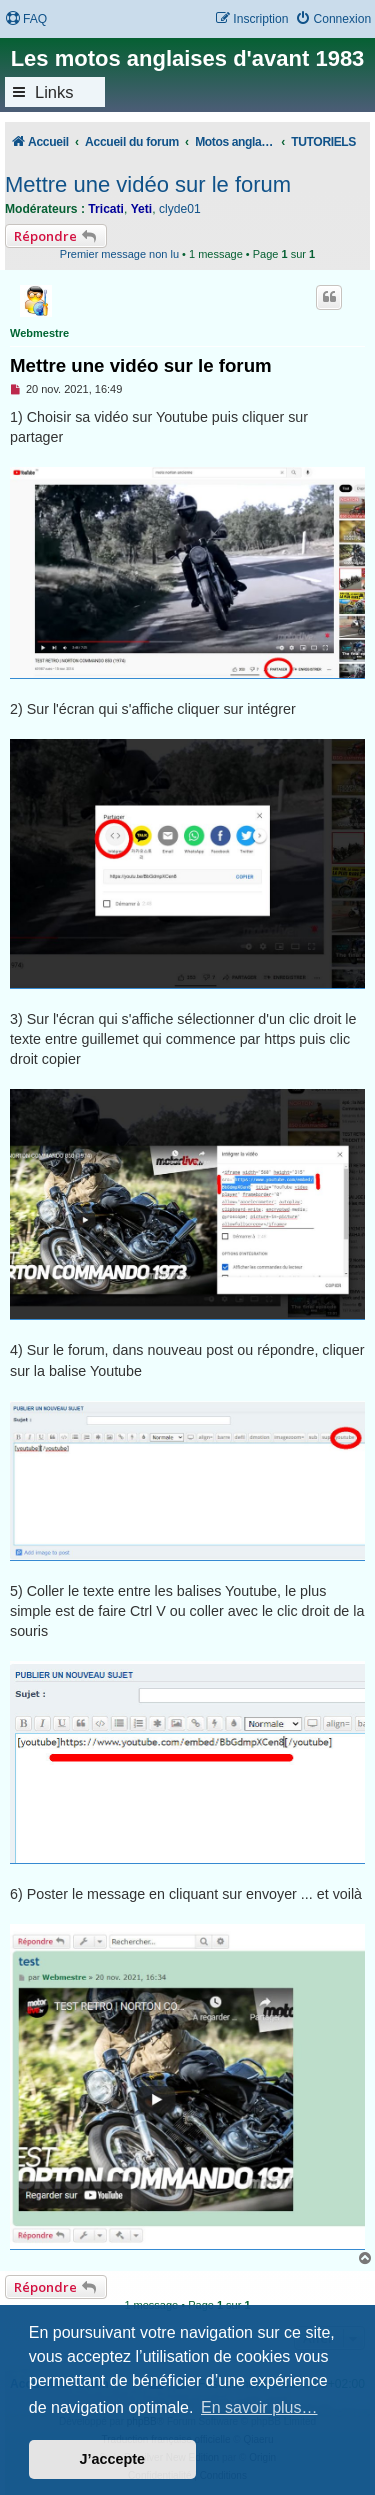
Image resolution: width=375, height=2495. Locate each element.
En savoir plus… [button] (259, 2407)
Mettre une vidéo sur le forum (148, 184)
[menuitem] (26, 19)
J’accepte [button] (113, 2459)
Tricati (106, 209)
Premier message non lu (119, 254)
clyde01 (180, 209)
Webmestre (39, 333)
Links (54, 92)
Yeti (142, 209)
